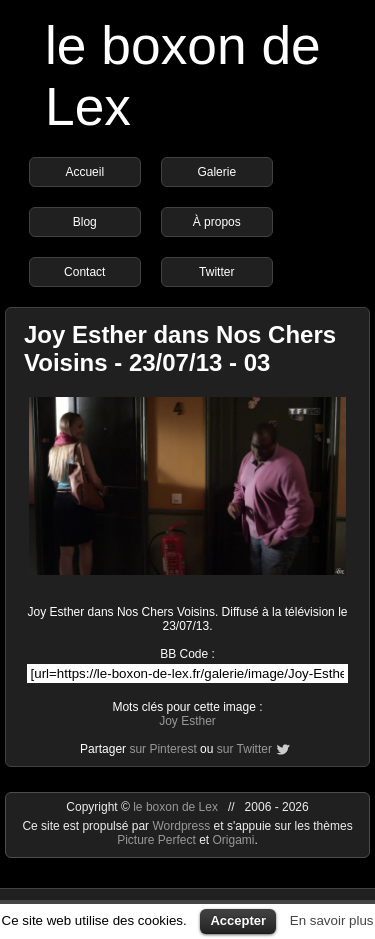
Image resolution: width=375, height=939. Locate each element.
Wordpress (182, 826)
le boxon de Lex (175, 807)
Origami (234, 840)
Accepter (238, 920)
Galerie (216, 172)
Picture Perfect (156, 840)
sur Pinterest (162, 749)
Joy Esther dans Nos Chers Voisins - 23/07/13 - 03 (180, 348)
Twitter (216, 272)
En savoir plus (332, 920)
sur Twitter (244, 749)
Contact (84, 272)
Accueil (84, 172)
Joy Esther (187, 721)
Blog (85, 222)
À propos (217, 222)
